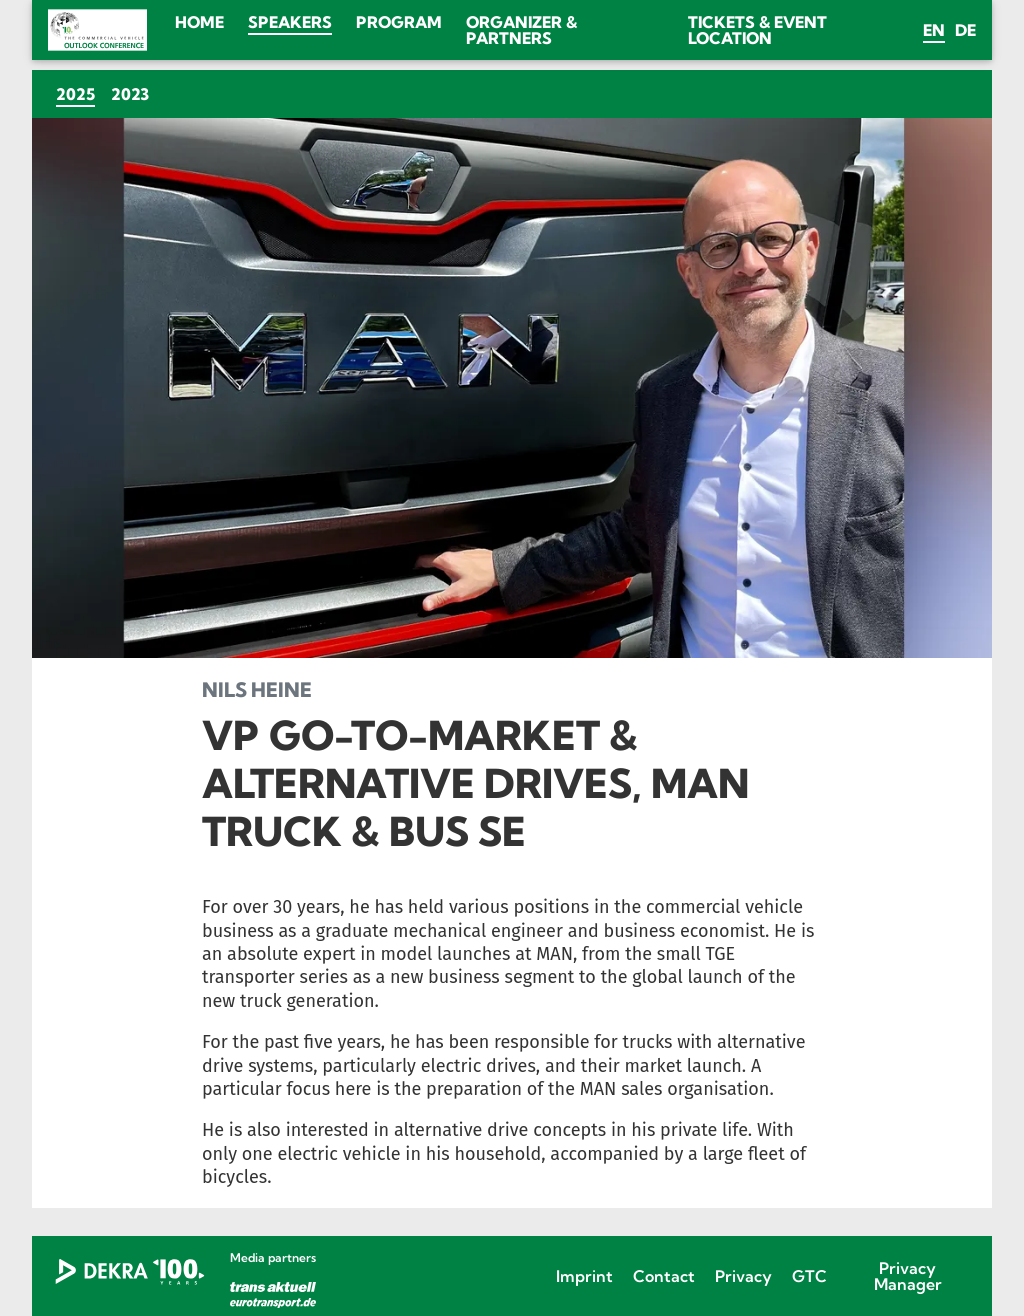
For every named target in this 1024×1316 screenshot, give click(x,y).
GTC (809, 1276)
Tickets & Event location (757, 30)
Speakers (290, 22)
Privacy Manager (908, 1276)
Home (199, 22)
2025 (79, 93)
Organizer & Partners (521, 30)
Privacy (743, 1276)
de (965, 30)
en (934, 30)
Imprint (584, 1276)
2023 (130, 94)
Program (399, 22)
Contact (664, 1276)
